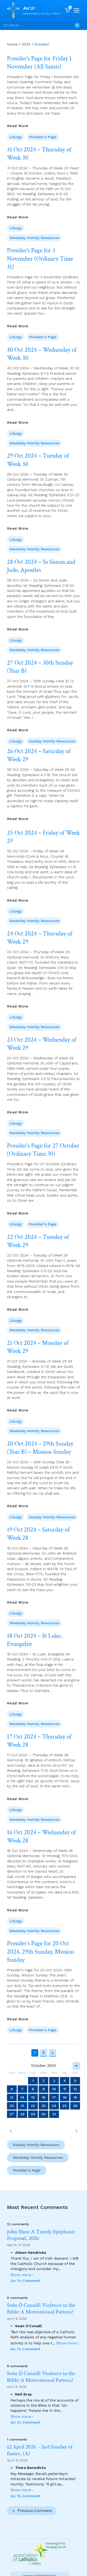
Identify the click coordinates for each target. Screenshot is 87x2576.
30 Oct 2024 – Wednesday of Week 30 (42, 354)
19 (75, 2097)
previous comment (32, 2510)
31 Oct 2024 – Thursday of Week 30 (39, 153)
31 (54, 2114)
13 (11, 2097)
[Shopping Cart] (67, 10)
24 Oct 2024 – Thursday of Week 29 (39, 937)
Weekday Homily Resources (34, 238)
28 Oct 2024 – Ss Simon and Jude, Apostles (41, 566)
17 (54, 2097)
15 (33, 2097)
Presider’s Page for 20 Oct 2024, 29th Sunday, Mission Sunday (40, 1951)
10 (54, 2089)
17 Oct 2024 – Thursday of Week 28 (39, 1741)
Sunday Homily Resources (52, 741)
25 (64, 2105)
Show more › (21, 2275)
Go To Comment (25, 2280)
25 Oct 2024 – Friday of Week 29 (43, 837)
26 (75, 2105)
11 (64, 2089)
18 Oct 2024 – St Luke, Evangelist (34, 1640)
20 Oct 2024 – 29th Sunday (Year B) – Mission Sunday (40, 1448)
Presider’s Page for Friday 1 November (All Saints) (39, 62)
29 (33, 2114)
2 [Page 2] (43, 2052)
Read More (18, 125)
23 (44, 2105)
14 (22, 2097)
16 (43, 2097)
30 (43, 2114)
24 (54, 2105)
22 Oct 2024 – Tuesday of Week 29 (38, 1241)
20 (12, 2105)
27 (12, 2114)
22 (33, 2105)
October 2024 (43, 2065)
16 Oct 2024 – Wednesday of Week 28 (41, 1836)
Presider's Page (43, 137)
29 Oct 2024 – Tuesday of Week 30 (38, 460)
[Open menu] (76, 10)
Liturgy (15, 137)
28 (22, 2114)
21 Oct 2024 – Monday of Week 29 (37, 1347)
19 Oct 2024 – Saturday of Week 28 (38, 1534)
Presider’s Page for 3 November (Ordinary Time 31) (40, 258)
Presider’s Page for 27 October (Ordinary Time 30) (43, 1150)
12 (75, 2089)
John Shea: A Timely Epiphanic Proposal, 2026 (41, 2235)
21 (22, 2105)
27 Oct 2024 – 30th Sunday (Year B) (40, 667)
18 (65, 2097)
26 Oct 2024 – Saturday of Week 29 (38, 755)
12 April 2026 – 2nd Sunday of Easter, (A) (39, 2450)
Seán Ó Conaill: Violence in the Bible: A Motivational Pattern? (41, 2308)
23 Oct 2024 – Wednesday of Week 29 (41, 1044)
